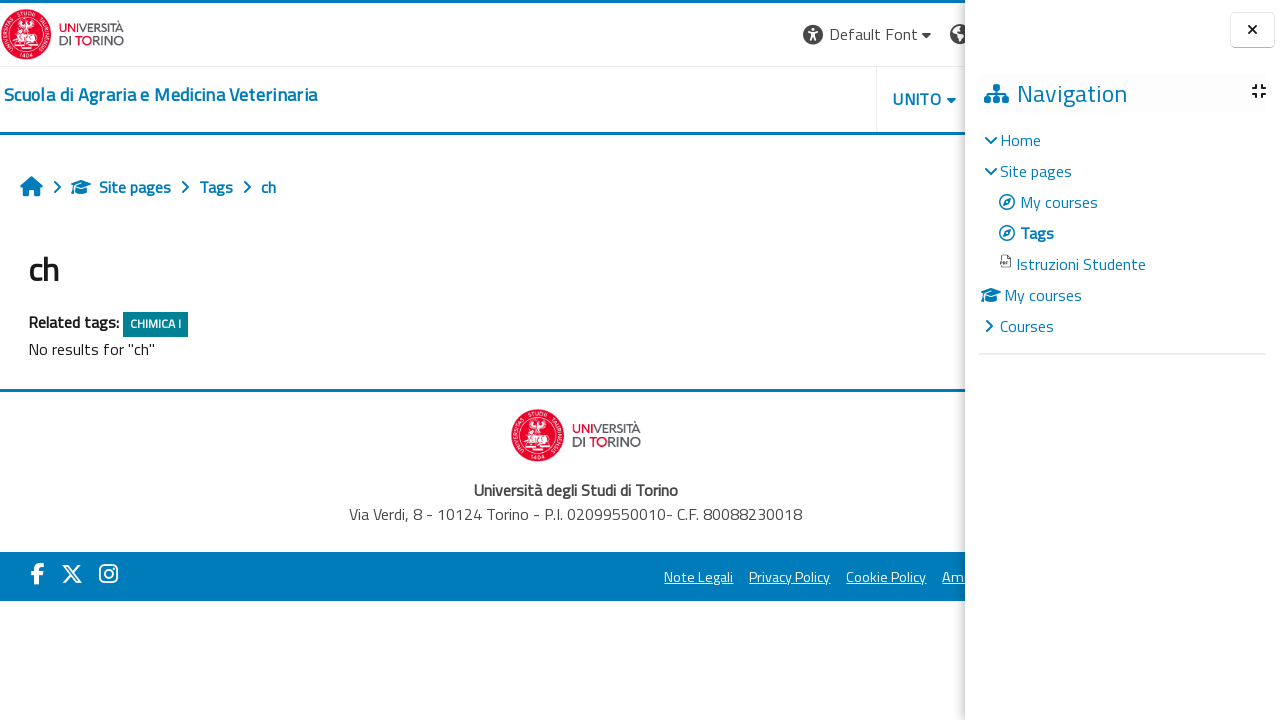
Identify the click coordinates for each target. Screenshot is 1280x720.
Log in (928, 34)
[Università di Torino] (62, 32)
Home (1020, 140)
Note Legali (512, 577)
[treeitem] (1122, 233)
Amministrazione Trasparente (849, 577)
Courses (1027, 326)
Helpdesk (844, 99)
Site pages (121, 187)
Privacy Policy (603, 577)
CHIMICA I (155, 323)
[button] (682, 34)
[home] (160, 95)
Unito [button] (731, 99)
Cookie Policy (700, 577)
